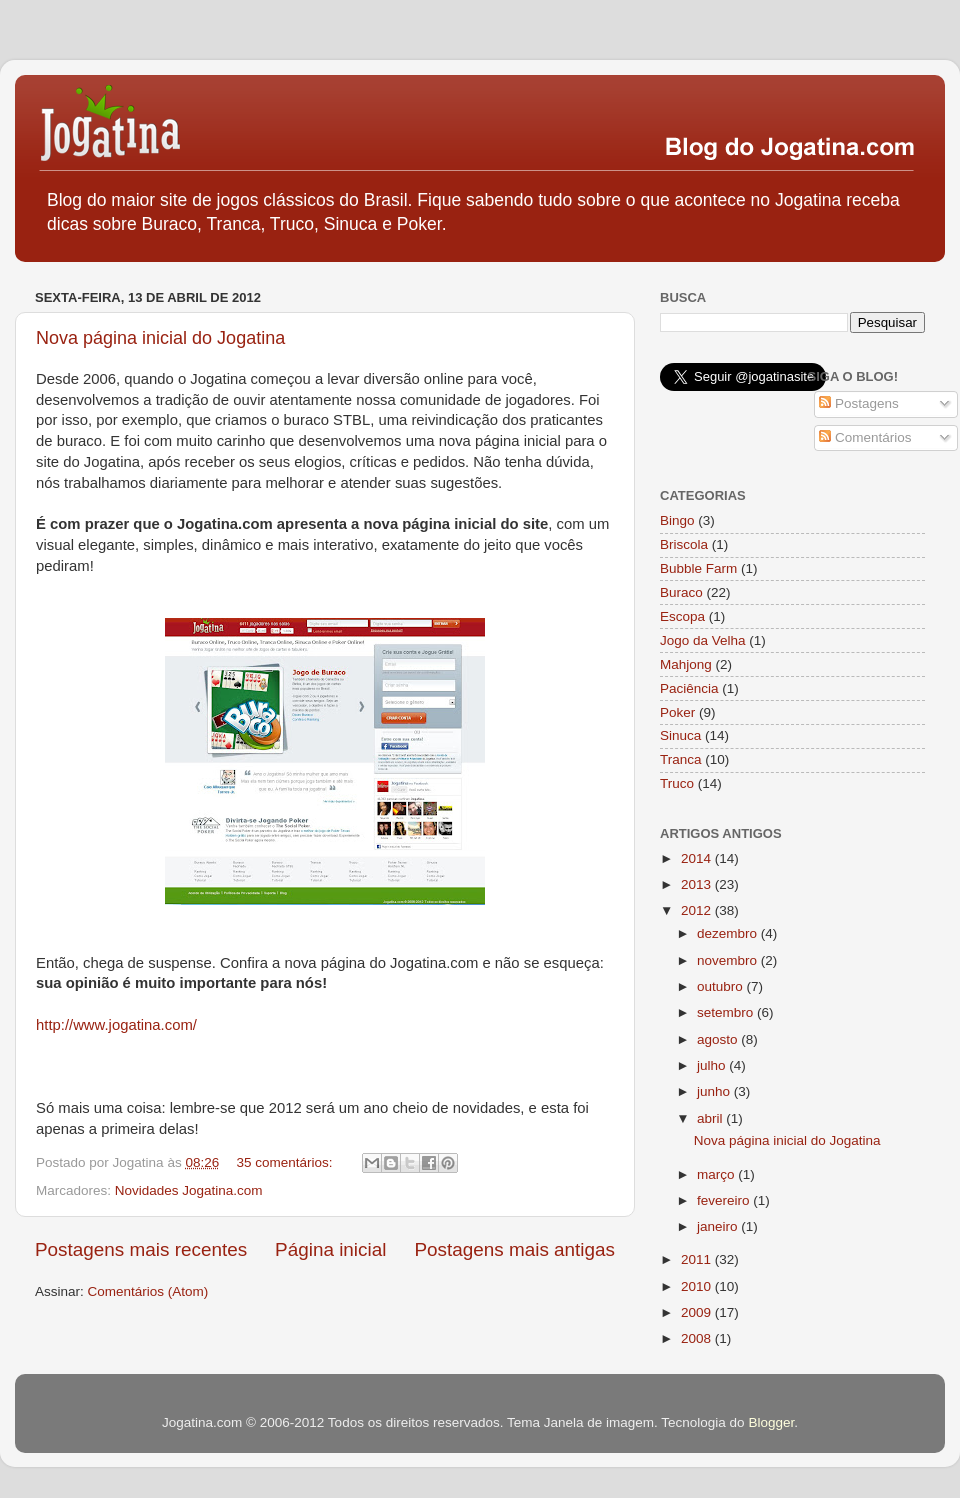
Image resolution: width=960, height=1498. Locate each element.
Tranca (681, 759)
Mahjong (686, 664)
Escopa (682, 616)
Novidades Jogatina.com (189, 1190)
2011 (698, 1259)
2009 (698, 1312)
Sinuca (680, 735)
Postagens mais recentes (141, 1249)
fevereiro (725, 1200)
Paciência (689, 688)
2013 (698, 884)
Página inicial (330, 1249)
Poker (677, 712)
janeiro (719, 1226)
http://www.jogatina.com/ (116, 1025)
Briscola (684, 544)
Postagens (859, 403)
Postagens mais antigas (514, 1249)
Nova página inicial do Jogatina (160, 338)
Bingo (677, 520)
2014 (698, 858)
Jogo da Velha (703, 640)
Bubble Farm (698, 568)
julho (713, 1065)
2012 (698, 910)
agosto (719, 1039)
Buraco (681, 592)
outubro (722, 986)
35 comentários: (286, 1162)
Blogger (771, 1422)
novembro (729, 960)
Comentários (865, 437)
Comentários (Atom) (148, 1291)
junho (715, 1091)
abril (711, 1118)
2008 (698, 1338)
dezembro (729, 933)
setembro (727, 1012)
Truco (677, 783)
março (717, 1174)
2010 (698, 1286)
